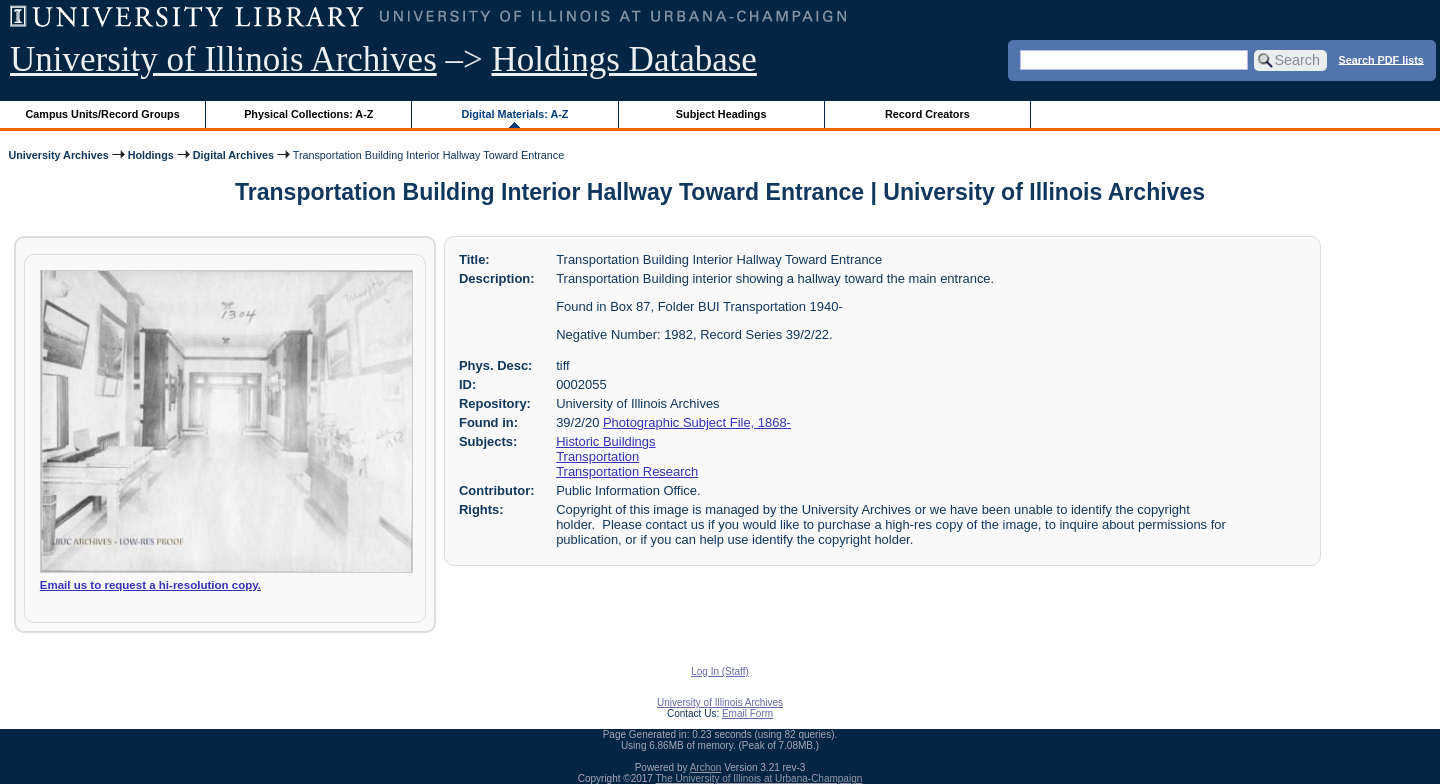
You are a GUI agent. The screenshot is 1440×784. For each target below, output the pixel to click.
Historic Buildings (605, 441)
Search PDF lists (1381, 59)
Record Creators (927, 114)
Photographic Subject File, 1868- (697, 422)
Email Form (747, 713)
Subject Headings (721, 114)
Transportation (597, 456)
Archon (706, 767)
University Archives (58, 155)
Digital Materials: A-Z (514, 114)
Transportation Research (627, 471)
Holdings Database (624, 59)
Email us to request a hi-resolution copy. (150, 585)
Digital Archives (233, 155)
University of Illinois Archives (223, 59)
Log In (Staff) (720, 671)
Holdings (151, 155)
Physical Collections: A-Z (308, 114)
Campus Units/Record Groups (103, 114)
